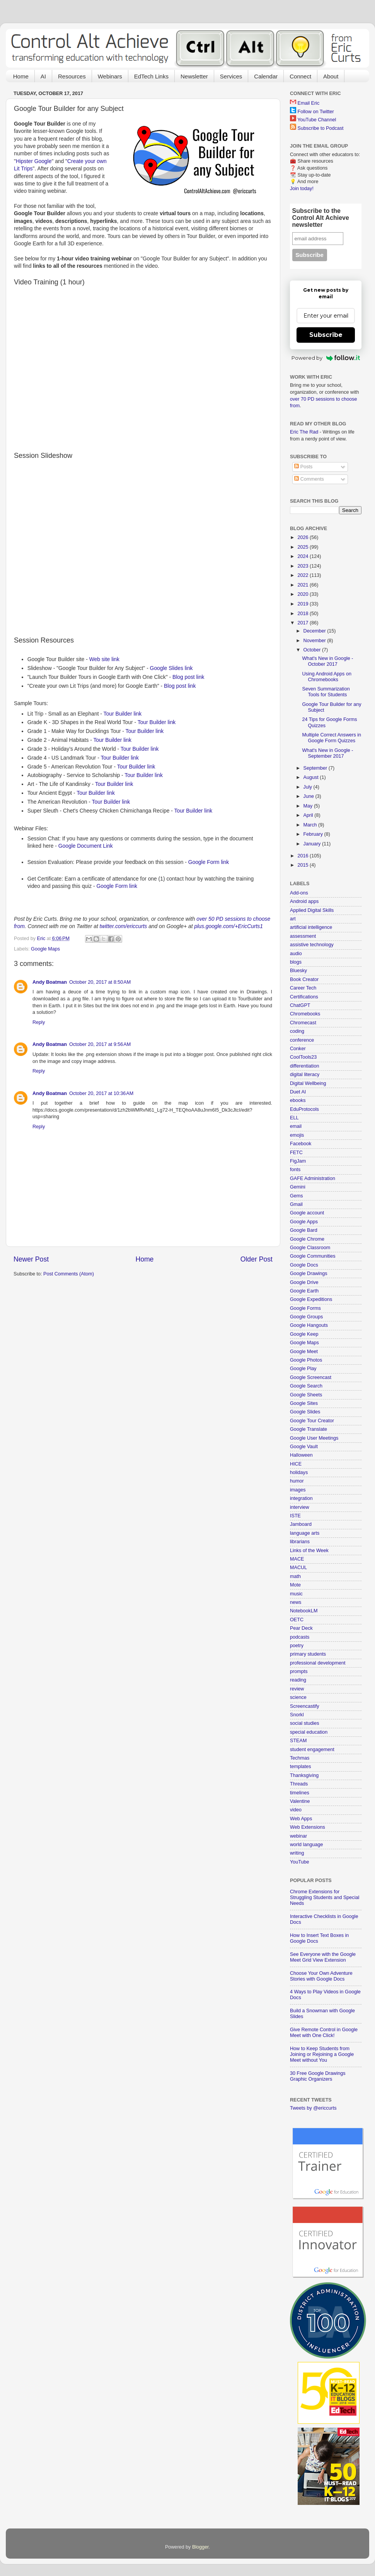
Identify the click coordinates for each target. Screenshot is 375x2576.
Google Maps (45, 949)
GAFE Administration (312, 1178)
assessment (303, 936)
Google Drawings (308, 1273)
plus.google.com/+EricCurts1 (228, 926)
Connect (300, 76)
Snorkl (297, 1714)
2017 (303, 623)
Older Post (256, 1259)
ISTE (295, 1515)
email (296, 1126)
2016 (303, 856)
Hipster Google (33, 161)
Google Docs (304, 1265)
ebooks (298, 1100)
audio (296, 953)
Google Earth (304, 1291)
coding (297, 1031)
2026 (303, 537)
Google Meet (304, 1351)
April (309, 815)
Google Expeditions (311, 1299)
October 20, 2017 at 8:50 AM (100, 982)
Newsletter (194, 76)
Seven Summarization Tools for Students (325, 691)
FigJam (298, 1161)
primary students (308, 1654)
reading (298, 1680)
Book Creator (304, 979)
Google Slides (305, 1412)
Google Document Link (85, 846)
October (312, 650)
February (313, 834)
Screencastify (304, 1706)
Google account (307, 1213)
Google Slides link (171, 668)
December (315, 631)
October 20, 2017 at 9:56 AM (100, 1044)
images (298, 1490)
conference (302, 1040)
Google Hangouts (309, 1325)
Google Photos (306, 1360)
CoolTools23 (303, 1057)
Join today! (302, 188)
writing (297, 1853)
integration (301, 1498)
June (309, 796)
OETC (296, 1619)
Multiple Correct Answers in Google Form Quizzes (331, 737)
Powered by (325, 358)
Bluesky (298, 970)
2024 (303, 556)
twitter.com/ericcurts (123, 926)
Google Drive (304, 1282)
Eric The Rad (304, 432)
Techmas (299, 1758)
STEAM (298, 1740)
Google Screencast (310, 1377)
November (315, 640)
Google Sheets (306, 1395)
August (311, 777)
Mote (295, 1585)
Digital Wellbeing (308, 1083)
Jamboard (301, 1524)
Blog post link (188, 677)
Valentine (300, 1801)
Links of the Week (309, 1550)
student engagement (312, 1749)
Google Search (306, 1386)
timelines (299, 1793)
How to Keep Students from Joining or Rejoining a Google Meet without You (322, 2054)
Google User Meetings (314, 1438)
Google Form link (208, 862)
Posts (303, 466)
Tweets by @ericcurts (313, 2108)
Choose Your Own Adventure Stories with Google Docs (321, 1976)
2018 (303, 613)
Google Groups (306, 1316)
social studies (304, 1723)
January (312, 844)
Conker (298, 1048)
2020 (303, 594)
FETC (296, 1152)
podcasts (299, 1637)
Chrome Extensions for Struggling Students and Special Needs (324, 1897)
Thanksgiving (304, 1775)
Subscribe (326, 334)
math (295, 1576)
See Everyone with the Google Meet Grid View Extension (323, 1957)
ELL (294, 1118)
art (293, 919)
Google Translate (308, 1429)
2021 (303, 585)
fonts (295, 1169)
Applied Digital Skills (312, 910)
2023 (303, 566)
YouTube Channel (316, 119)
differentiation (304, 1066)
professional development (318, 1663)
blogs (296, 962)
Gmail (296, 1204)
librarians (300, 1541)
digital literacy (304, 1074)
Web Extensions (307, 1827)
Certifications (304, 997)
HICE (296, 1464)
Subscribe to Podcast (321, 128)
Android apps (304, 901)
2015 (303, 865)
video (296, 1810)
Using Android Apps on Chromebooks (326, 676)
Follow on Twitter (316, 111)
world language (306, 1844)
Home (21, 76)
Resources (72, 76)
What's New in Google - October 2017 (327, 661)
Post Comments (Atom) (68, 1274)
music (296, 1594)
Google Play (303, 1368)
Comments (309, 479)
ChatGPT (300, 1005)
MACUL (298, 1567)
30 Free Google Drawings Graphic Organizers (318, 2076)
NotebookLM (303, 1611)
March (311, 825)
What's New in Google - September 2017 (327, 753)
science (298, 1697)
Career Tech (303, 988)
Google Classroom (310, 1247)
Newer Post (31, 1259)
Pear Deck (301, 1628)
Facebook (300, 1143)
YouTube (299, 1862)
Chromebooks (305, 1014)
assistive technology (312, 944)
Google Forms (305, 1308)
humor (297, 1481)
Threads (299, 1784)
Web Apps (301, 1818)
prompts (299, 1671)
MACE (297, 1559)
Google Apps (304, 1221)
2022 (303, 575)
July (308, 787)
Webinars (110, 76)
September (316, 768)
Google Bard (303, 1230)
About (330, 76)
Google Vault (304, 1446)
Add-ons (299, 893)
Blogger (200, 2547)
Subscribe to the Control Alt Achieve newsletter (320, 217)
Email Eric (309, 103)
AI (43, 76)
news (295, 1602)
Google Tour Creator (312, 1420)
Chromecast (303, 1022)
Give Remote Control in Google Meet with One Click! (324, 2032)
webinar (298, 1836)
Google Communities (313, 1256)
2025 (303, 547)
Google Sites (304, 1403)
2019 (303, 604)
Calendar (266, 76)
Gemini (297, 1187)
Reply (38, 1022)
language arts (304, 1533)
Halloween (301, 1455)
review (297, 1689)
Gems (296, 1196)
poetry (296, 1645)
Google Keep (304, 1334)
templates (300, 1766)
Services (231, 76)
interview (299, 1507)
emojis (297, 1135)
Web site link (104, 659)
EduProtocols (304, 1109)
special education (308, 1732)
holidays (299, 1472)
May (308, 806)
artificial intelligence (311, 927)
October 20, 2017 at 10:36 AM (101, 1093)
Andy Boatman (49, 982)
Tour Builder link (123, 714)
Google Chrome (307, 1239)
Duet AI (298, 1092)
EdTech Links (151, 76)
